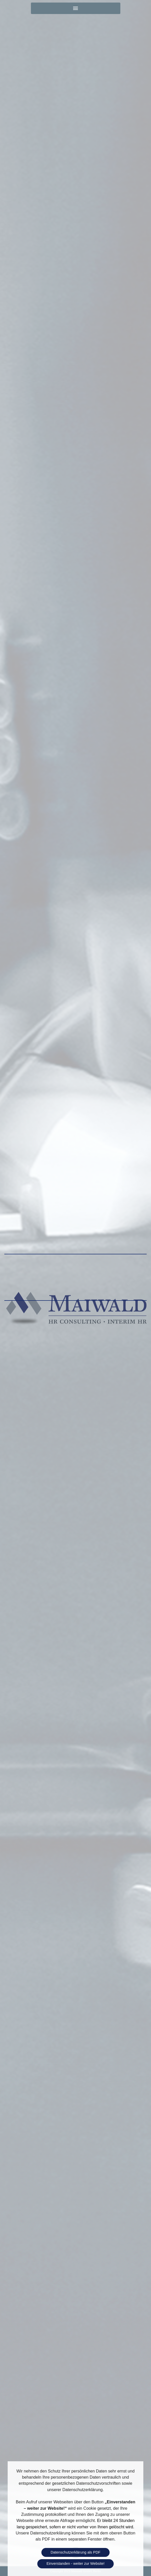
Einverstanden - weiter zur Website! (75, 2563)
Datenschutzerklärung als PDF (75, 2552)
